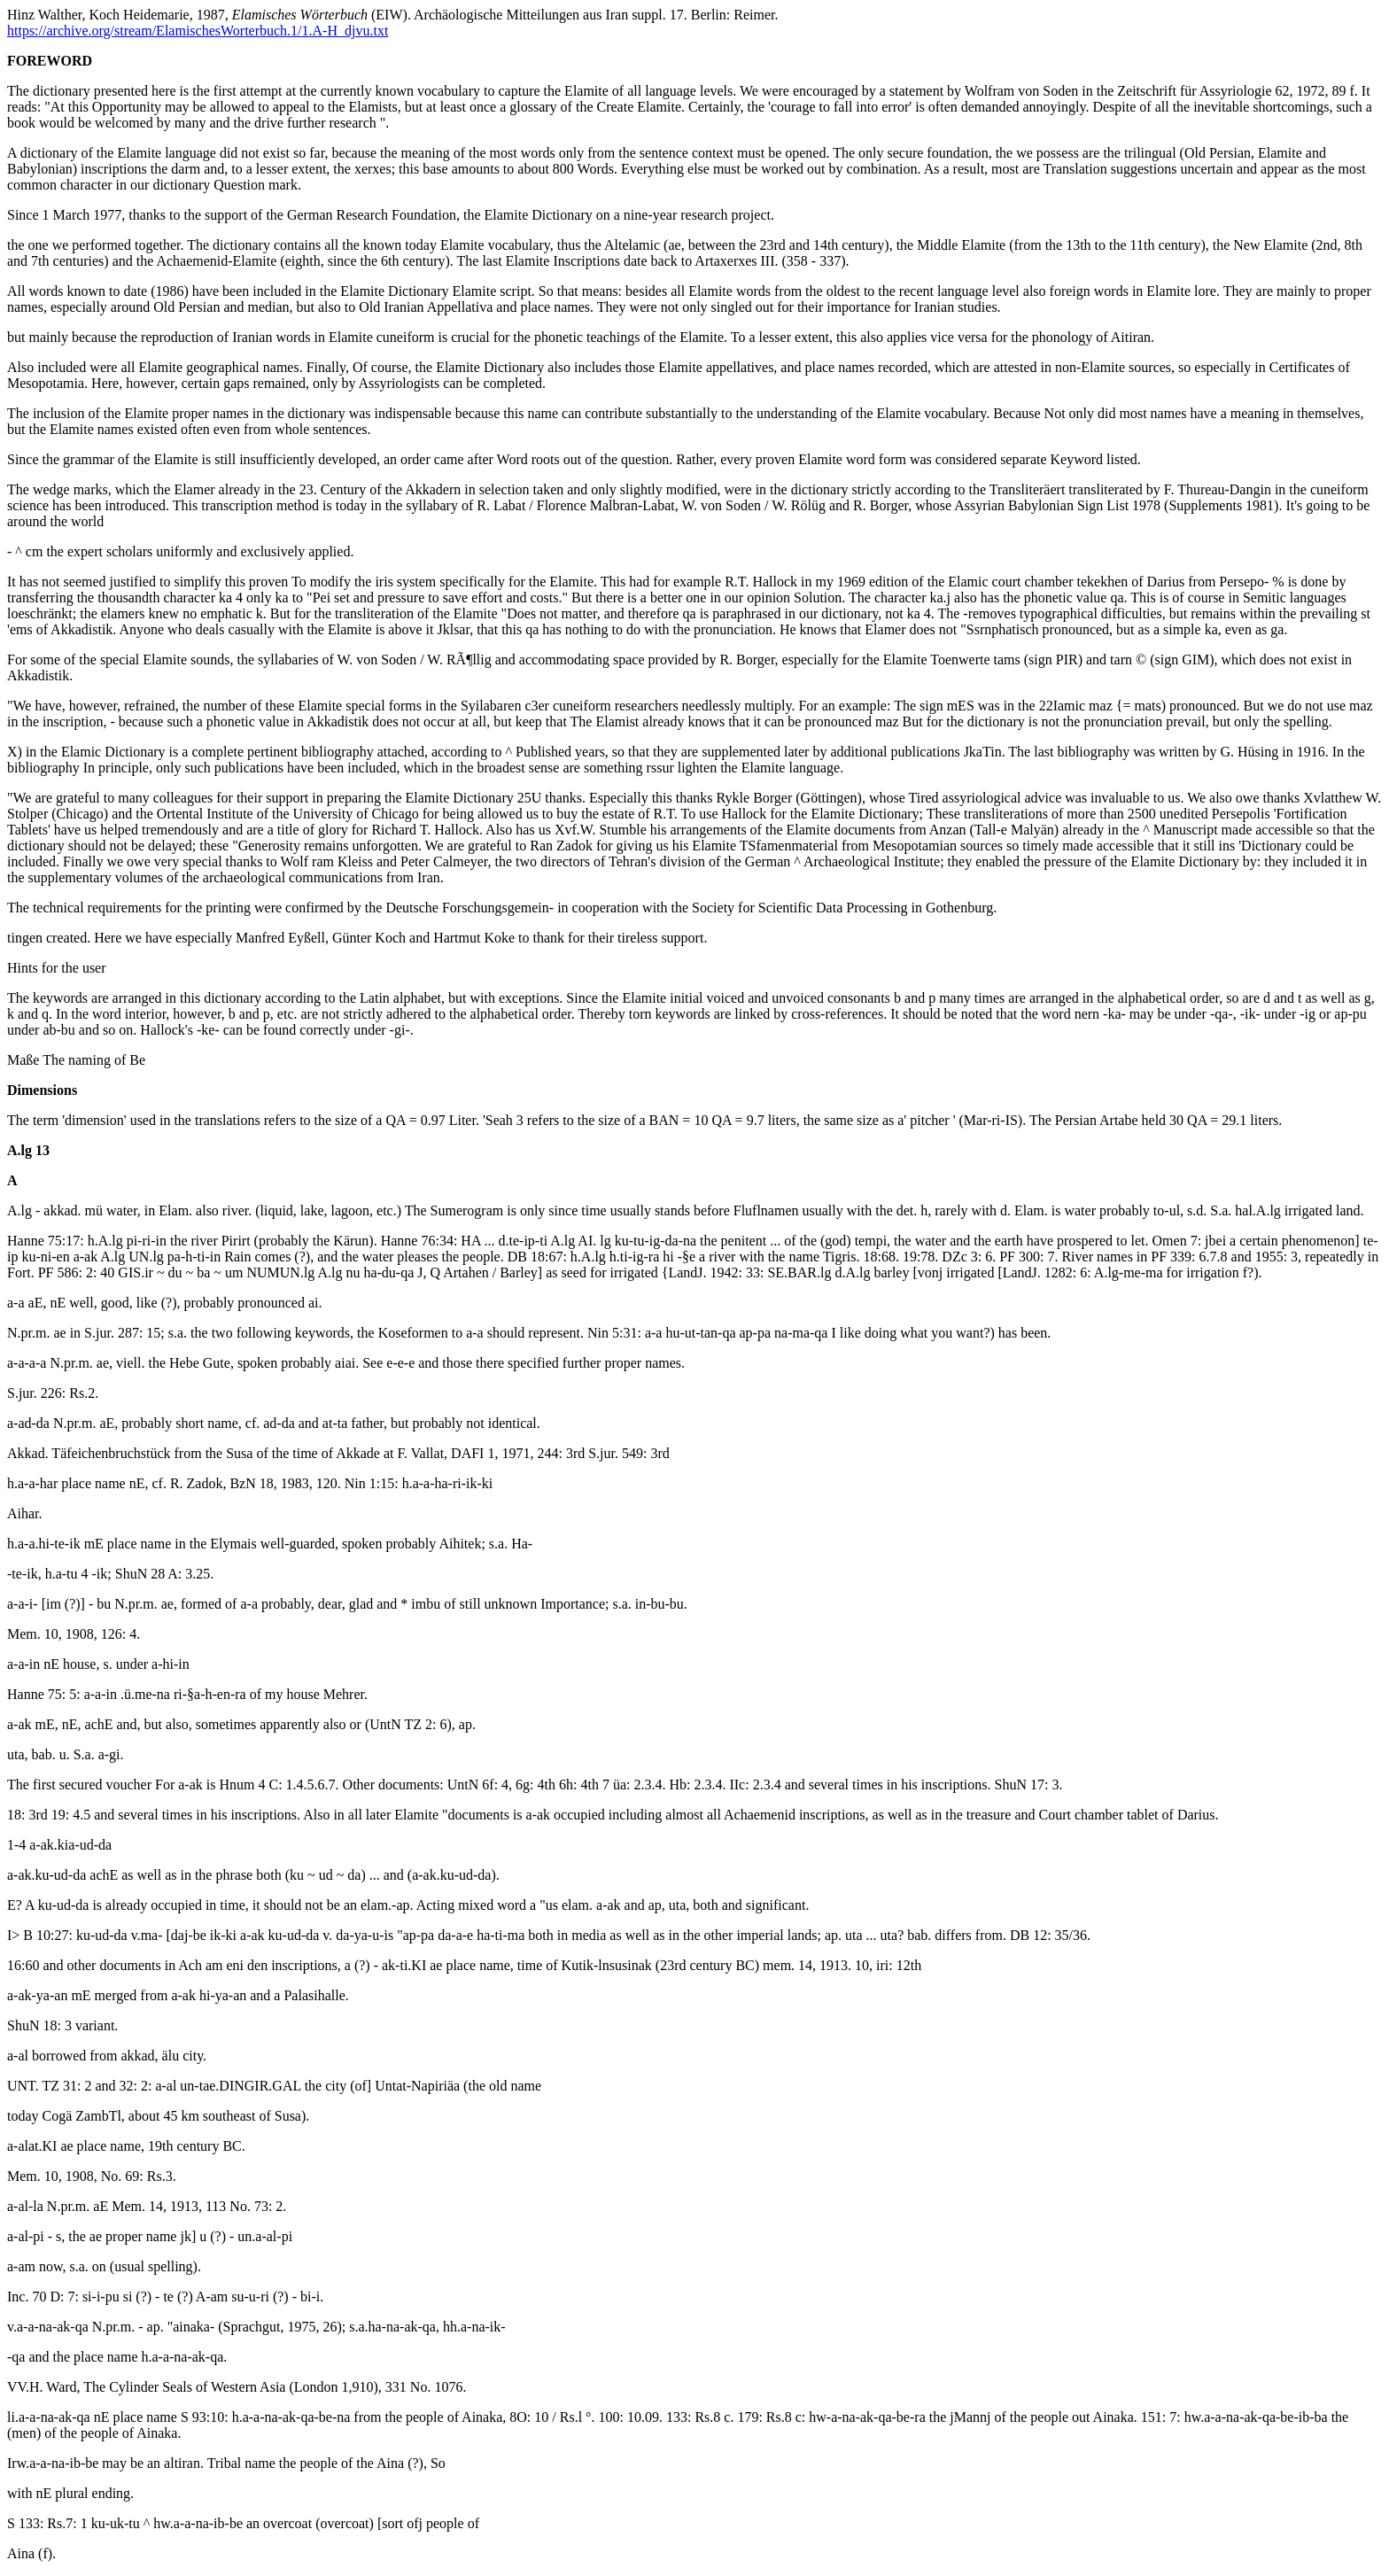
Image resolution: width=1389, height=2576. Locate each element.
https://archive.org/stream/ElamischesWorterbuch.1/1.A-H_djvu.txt (197, 30)
